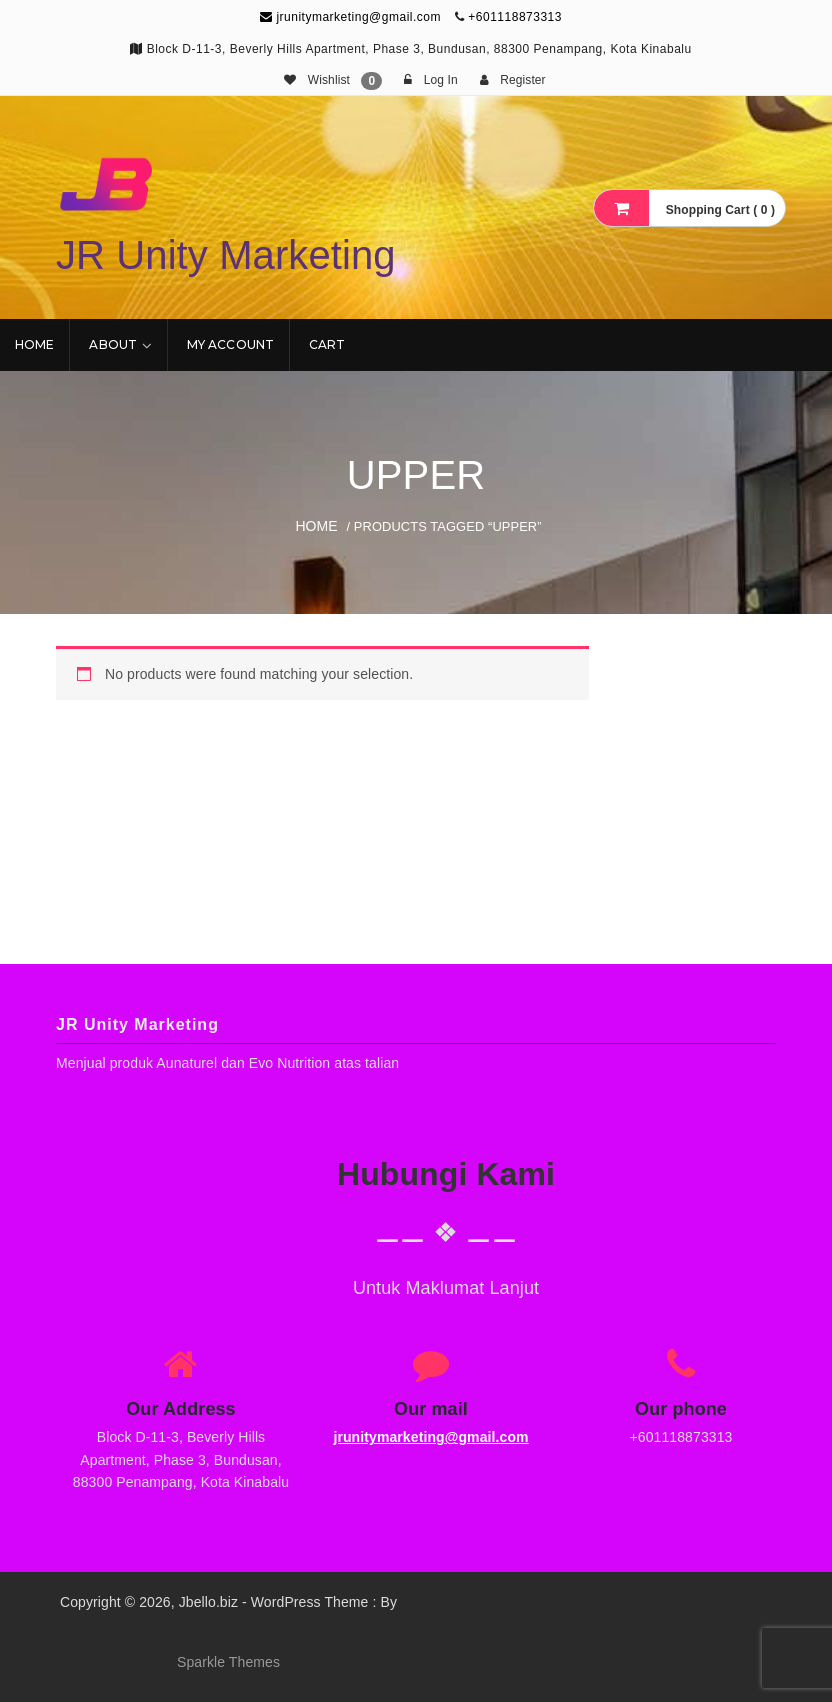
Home (34, 344)
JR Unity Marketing (226, 255)
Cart (327, 344)
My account (230, 344)
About (113, 344)
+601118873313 (515, 17)
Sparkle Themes (228, 1662)
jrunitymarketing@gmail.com (350, 17)
